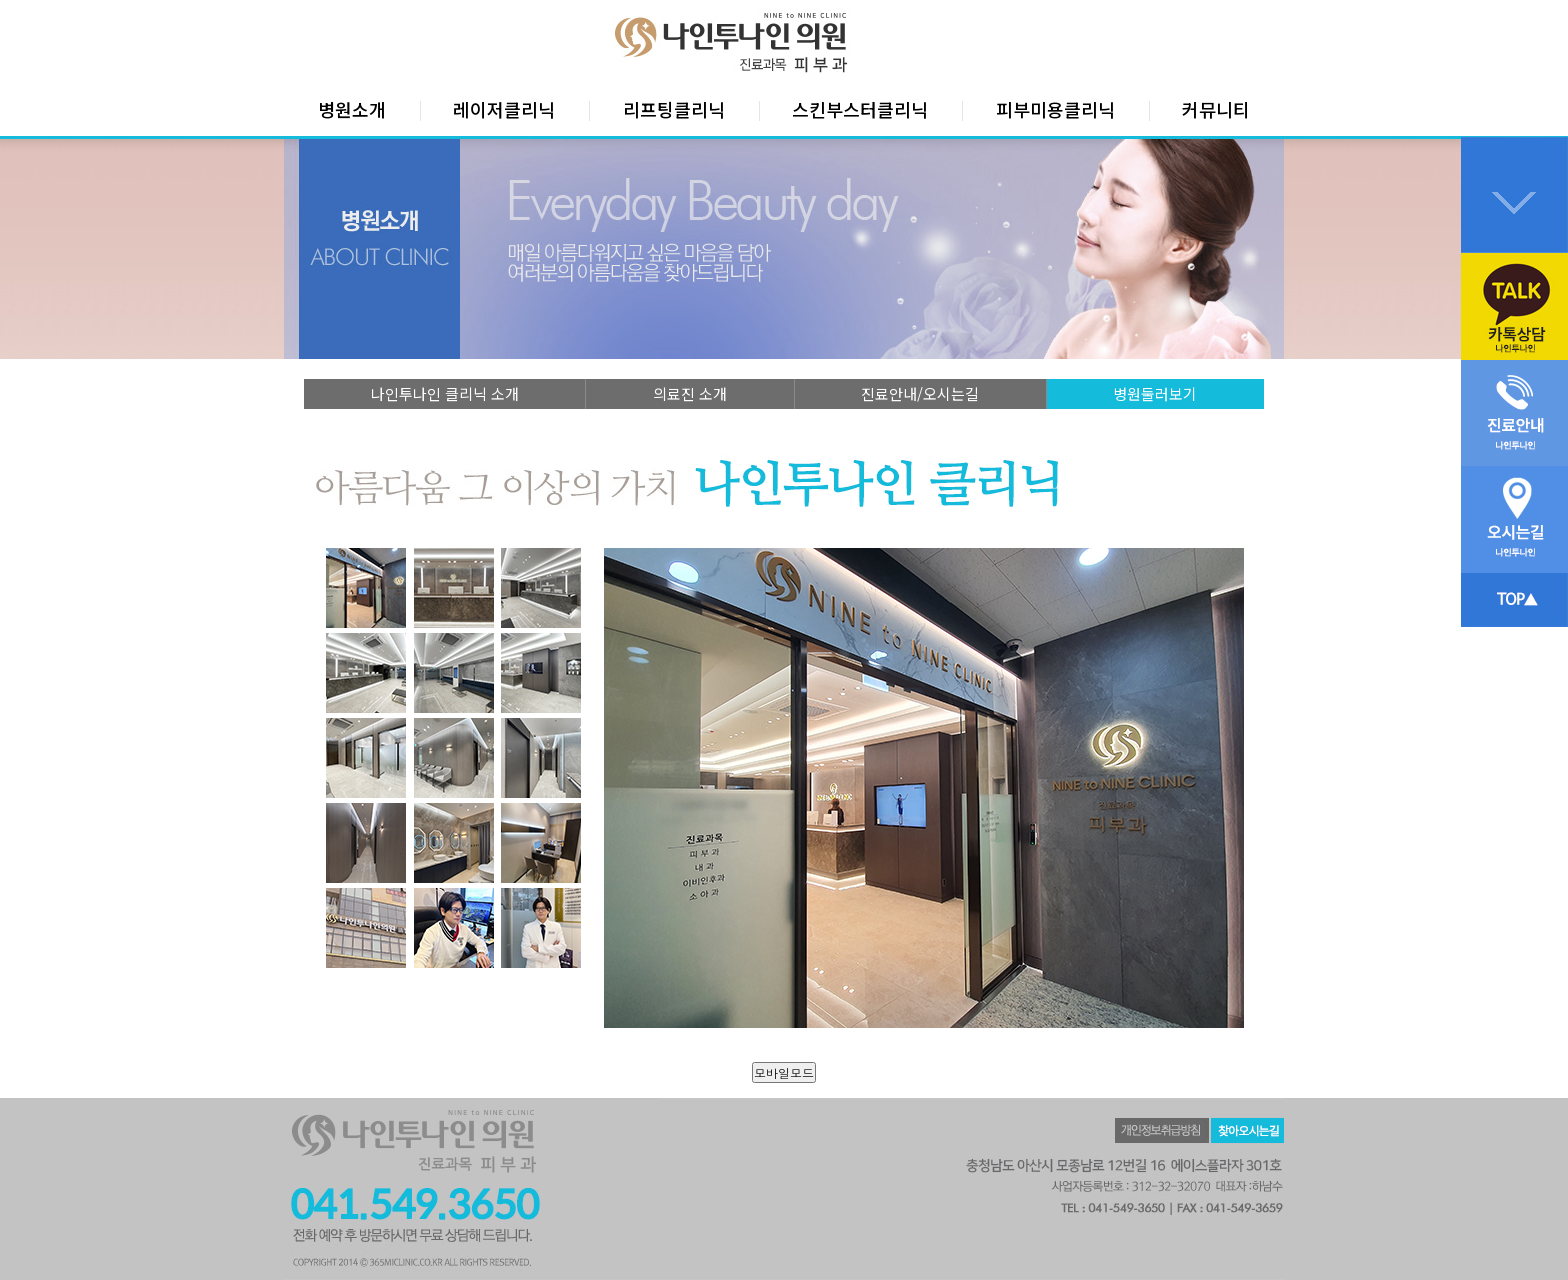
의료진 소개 (690, 393)
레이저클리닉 (504, 109)
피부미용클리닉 (1055, 109)
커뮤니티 (1216, 109)
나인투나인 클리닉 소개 (445, 393)
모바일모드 (784, 1072)
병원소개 (352, 109)
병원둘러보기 (1155, 393)
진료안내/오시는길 (920, 393)
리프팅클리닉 (674, 109)
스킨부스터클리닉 (860, 109)
